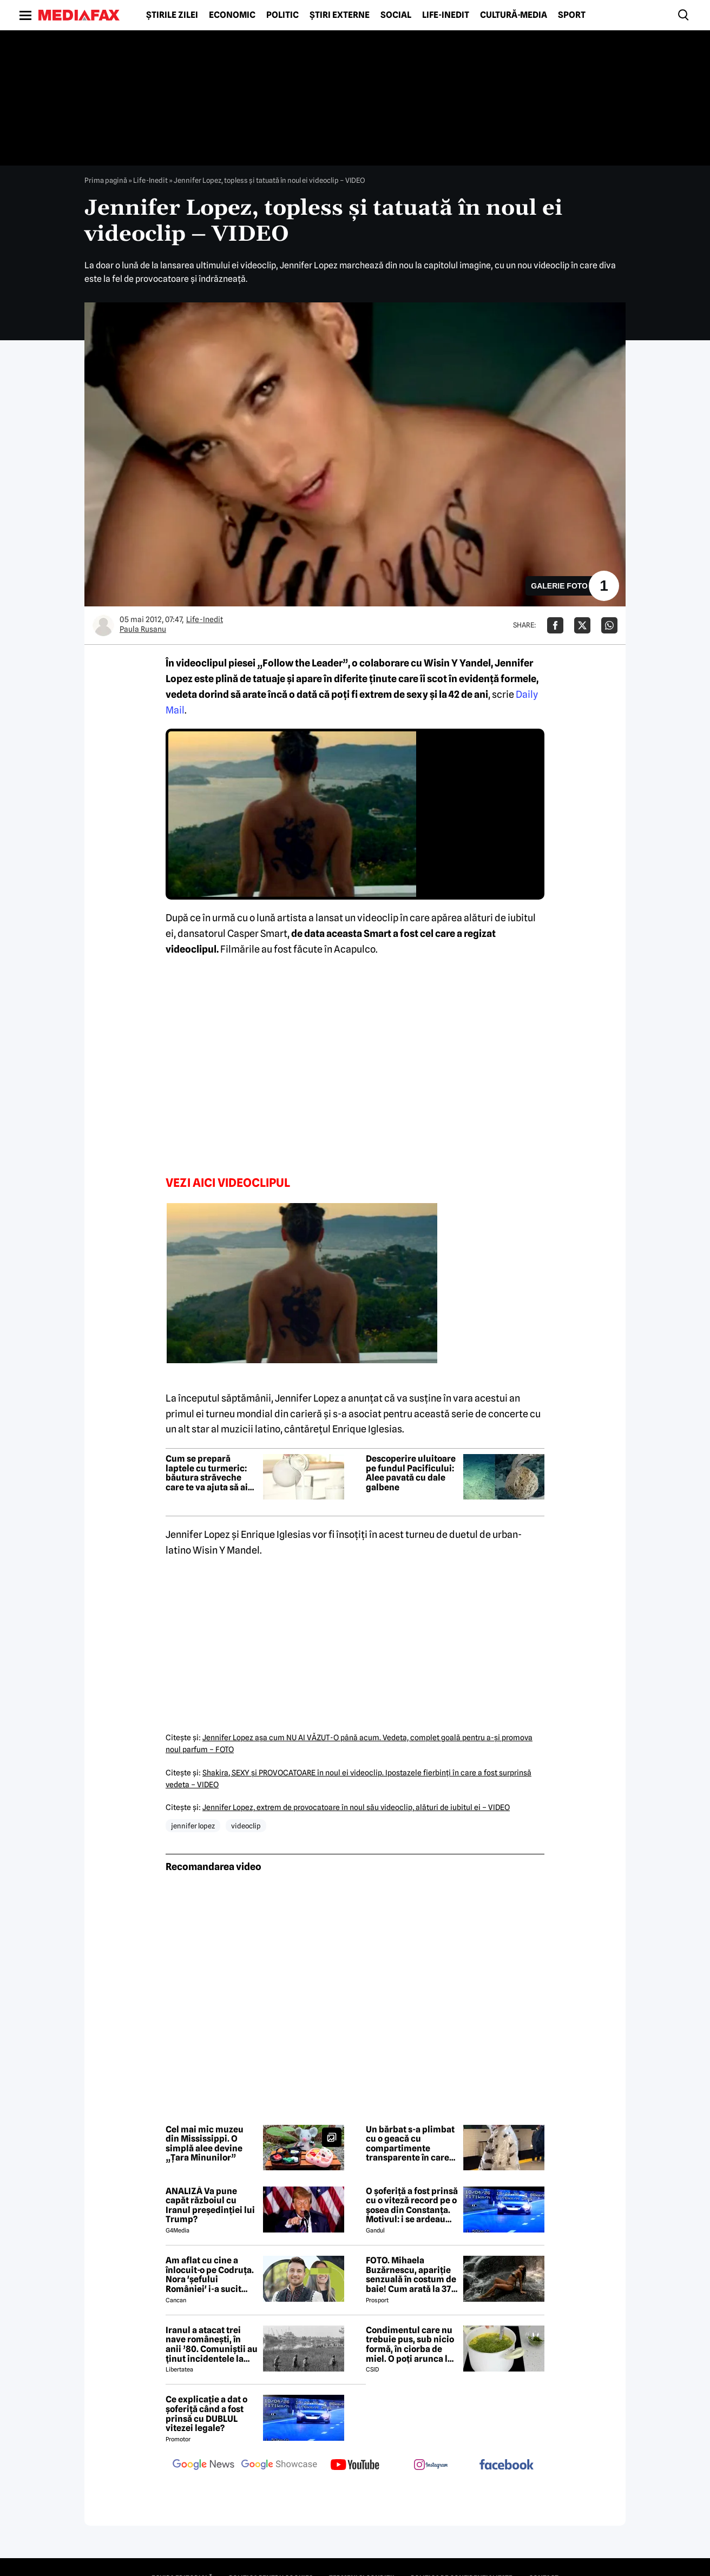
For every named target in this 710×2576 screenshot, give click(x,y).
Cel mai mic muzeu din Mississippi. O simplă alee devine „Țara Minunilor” (205, 2144)
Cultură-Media (513, 15)
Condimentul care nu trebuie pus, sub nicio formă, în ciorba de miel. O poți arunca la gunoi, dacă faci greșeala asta (410, 2344)
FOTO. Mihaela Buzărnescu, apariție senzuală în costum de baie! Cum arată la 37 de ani (411, 2275)
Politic (282, 15)
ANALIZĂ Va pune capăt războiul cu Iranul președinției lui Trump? (210, 2205)
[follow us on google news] (203, 2465)
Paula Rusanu (143, 629)
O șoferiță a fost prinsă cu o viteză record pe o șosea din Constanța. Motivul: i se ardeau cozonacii (412, 2205)
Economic (232, 15)
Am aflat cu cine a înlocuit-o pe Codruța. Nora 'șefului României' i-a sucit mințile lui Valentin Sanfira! (210, 2275)
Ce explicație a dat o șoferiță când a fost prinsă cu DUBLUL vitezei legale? (206, 2414)
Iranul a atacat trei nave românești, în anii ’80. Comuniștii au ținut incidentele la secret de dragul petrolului (212, 2344)
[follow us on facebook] (506, 2465)
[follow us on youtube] (355, 2465)
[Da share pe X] (582, 625)
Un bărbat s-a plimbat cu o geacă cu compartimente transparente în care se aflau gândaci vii (410, 2144)
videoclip (246, 1825)
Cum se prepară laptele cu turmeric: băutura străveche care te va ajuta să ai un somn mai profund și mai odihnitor (209, 1473)
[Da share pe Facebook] (555, 625)
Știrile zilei (172, 15)
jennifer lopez (193, 1825)
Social (395, 15)
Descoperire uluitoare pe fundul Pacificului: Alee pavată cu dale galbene (411, 1473)
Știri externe (340, 15)
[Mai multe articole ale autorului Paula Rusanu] (103, 625)
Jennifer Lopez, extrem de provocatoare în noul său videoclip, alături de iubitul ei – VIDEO (356, 1807)
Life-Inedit (445, 15)
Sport (572, 15)
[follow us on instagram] (431, 2465)
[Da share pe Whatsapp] (609, 625)
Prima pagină (105, 180)
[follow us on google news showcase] (279, 2465)
